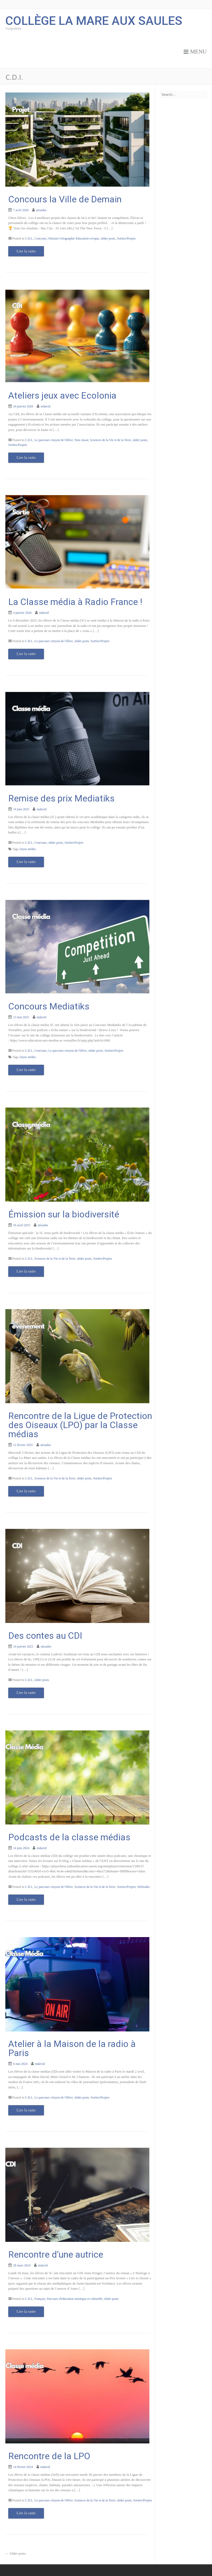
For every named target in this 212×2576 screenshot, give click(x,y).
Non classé (81, 440)
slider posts (108, 238)
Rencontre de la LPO (49, 2456)
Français (40, 2299)
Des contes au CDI (45, 1635)
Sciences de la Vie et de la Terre (110, 440)
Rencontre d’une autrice (55, 2254)
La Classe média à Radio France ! (75, 601)
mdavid (45, 406)
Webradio (143, 1887)
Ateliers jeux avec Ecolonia (62, 395)
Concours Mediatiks (48, 1006)
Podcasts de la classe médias (69, 1837)
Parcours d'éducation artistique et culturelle (74, 2299)
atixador (41, 210)
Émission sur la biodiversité (63, 1214)
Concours (41, 238)
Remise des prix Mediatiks (61, 798)
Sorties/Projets (126, 238)
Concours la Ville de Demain (65, 199)
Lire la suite (26, 251)
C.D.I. (29, 238)
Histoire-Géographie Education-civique (73, 238)
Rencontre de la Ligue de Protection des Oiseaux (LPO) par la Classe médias (80, 1424)
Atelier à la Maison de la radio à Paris (72, 2048)
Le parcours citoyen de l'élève (54, 440)
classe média (27, 849)
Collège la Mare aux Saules (93, 20)
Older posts (15, 2553)
